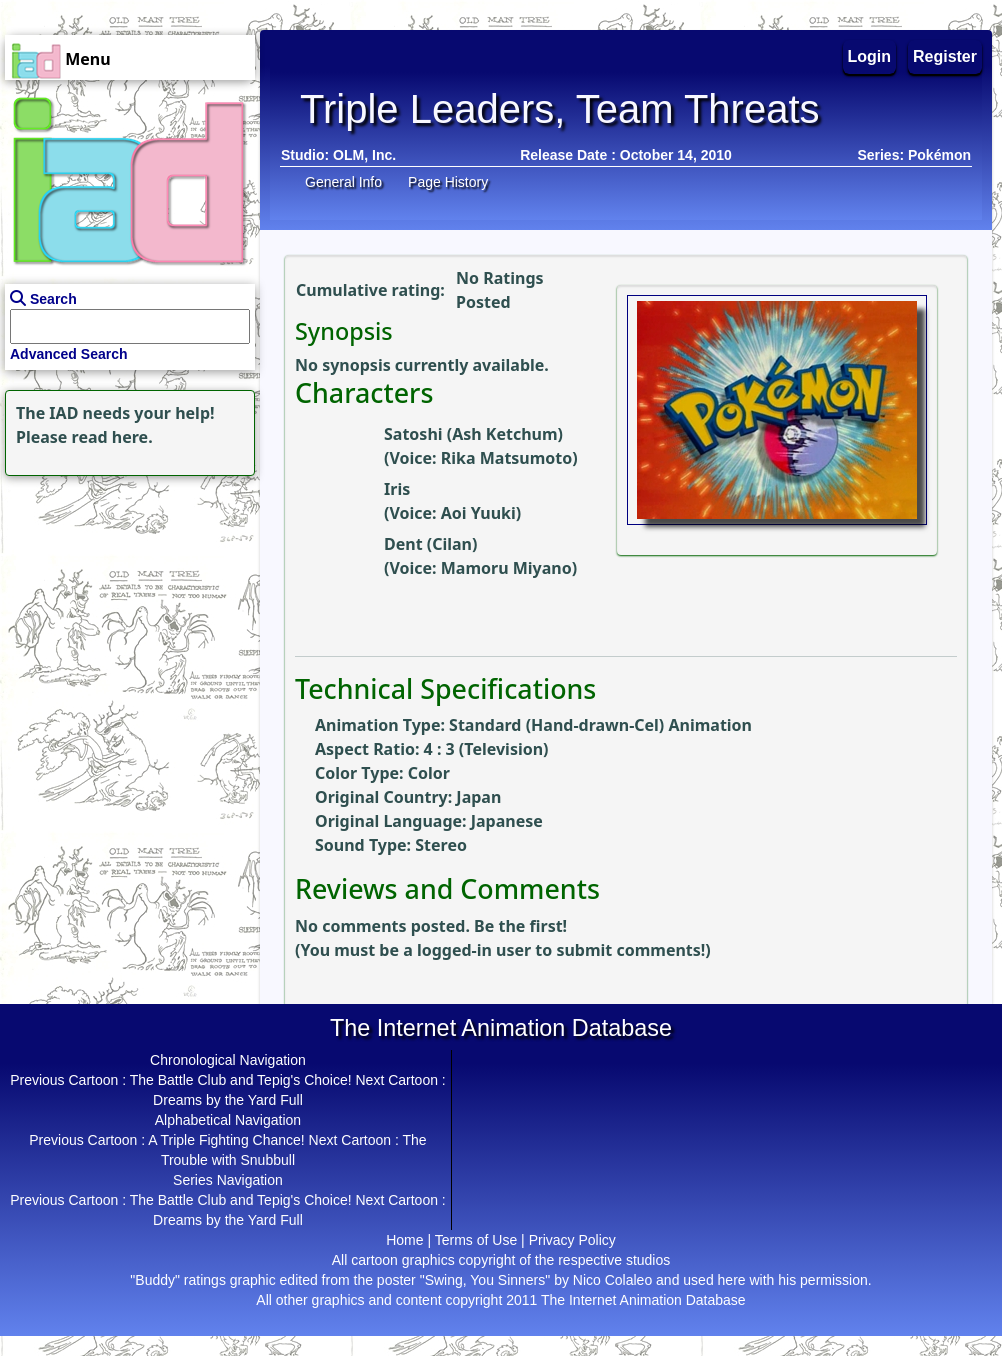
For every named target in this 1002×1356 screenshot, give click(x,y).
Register (945, 56)
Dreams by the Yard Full (228, 1100)
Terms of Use (476, 1240)
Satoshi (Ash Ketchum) (473, 434)
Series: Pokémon (914, 155)
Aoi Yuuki (478, 513)
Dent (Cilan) (430, 544)
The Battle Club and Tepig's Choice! (241, 1080)
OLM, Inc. (364, 155)
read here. (112, 437)
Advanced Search (69, 354)
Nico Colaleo (612, 1280)
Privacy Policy (572, 1240)
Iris (397, 489)
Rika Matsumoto (507, 458)
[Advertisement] (125, 606)
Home (404, 1240)
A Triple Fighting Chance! (226, 1140)
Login (870, 56)
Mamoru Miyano (506, 568)
